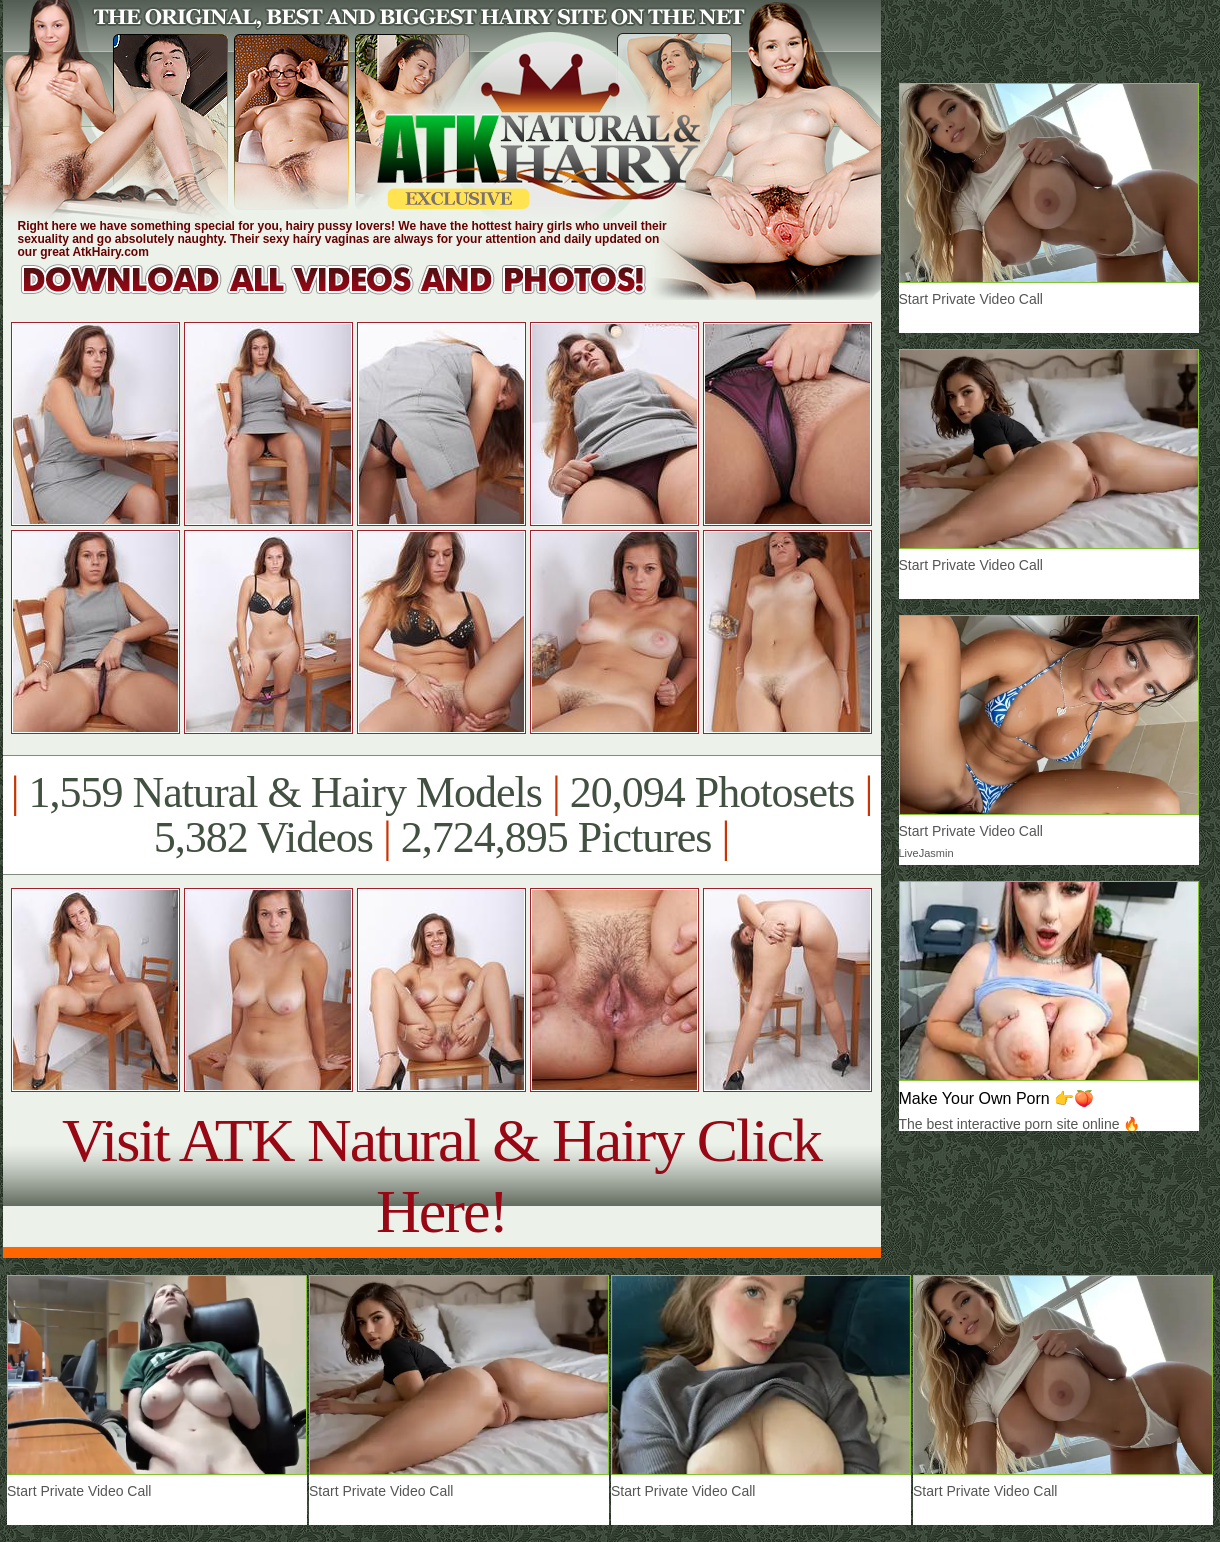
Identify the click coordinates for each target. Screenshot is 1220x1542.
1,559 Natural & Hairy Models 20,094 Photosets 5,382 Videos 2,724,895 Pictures (441, 815)
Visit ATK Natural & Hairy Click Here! (441, 1175)
